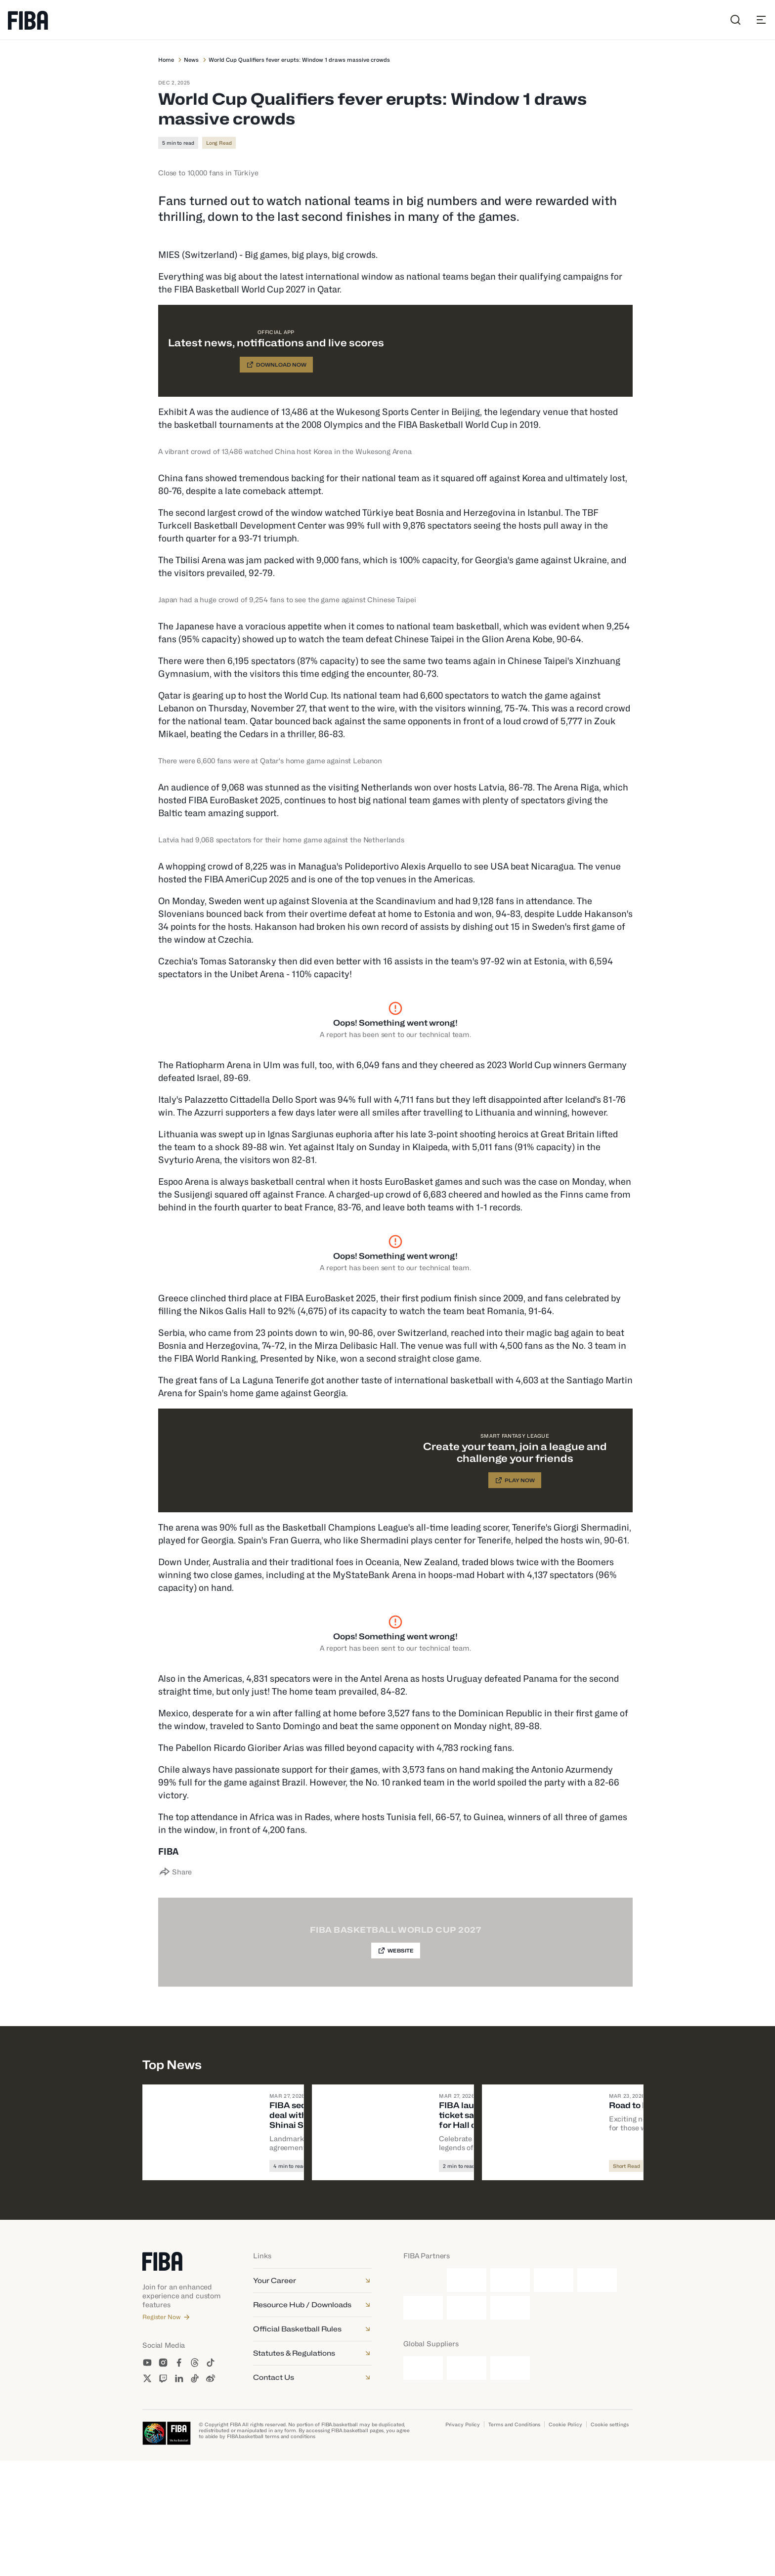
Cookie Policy (565, 2539)
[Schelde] (510, 2483)
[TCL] (423, 2423)
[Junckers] (423, 2483)
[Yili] (510, 2423)
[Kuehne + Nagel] (466, 2483)
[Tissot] (466, 2423)
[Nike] (553, 2395)
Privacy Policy (462, 2539)
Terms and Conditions (514, 2539)
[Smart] (597, 2395)
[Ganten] (466, 2395)
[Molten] (510, 2395)
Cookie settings (610, 2539)
